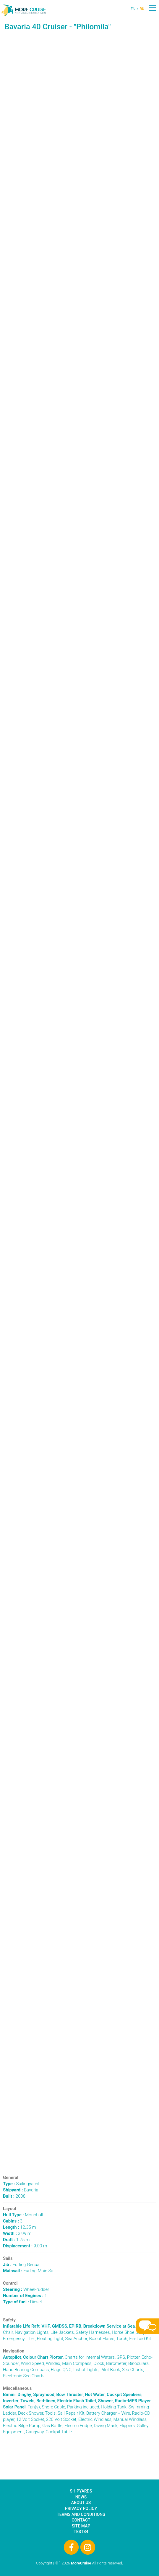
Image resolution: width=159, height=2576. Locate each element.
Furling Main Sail (29, 2270)
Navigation (13, 2351)
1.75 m (16, 2239)
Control (10, 2283)
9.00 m (25, 2246)
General (10, 2177)
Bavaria (20, 2190)
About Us (81, 2502)
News (81, 2497)
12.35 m (19, 2227)
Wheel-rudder (26, 2289)
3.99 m (17, 2233)
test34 (81, 2531)
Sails (8, 2258)
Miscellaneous (17, 2388)
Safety (9, 2320)
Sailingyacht (21, 2183)
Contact (81, 2520)
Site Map (81, 2526)
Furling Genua (21, 2264)
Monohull (23, 2214)
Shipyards (81, 2491)
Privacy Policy (81, 2508)
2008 (14, 2196)
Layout (9, 2208)
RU (142, 9)
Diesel (22, 2302)
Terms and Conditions (81, 2514)
